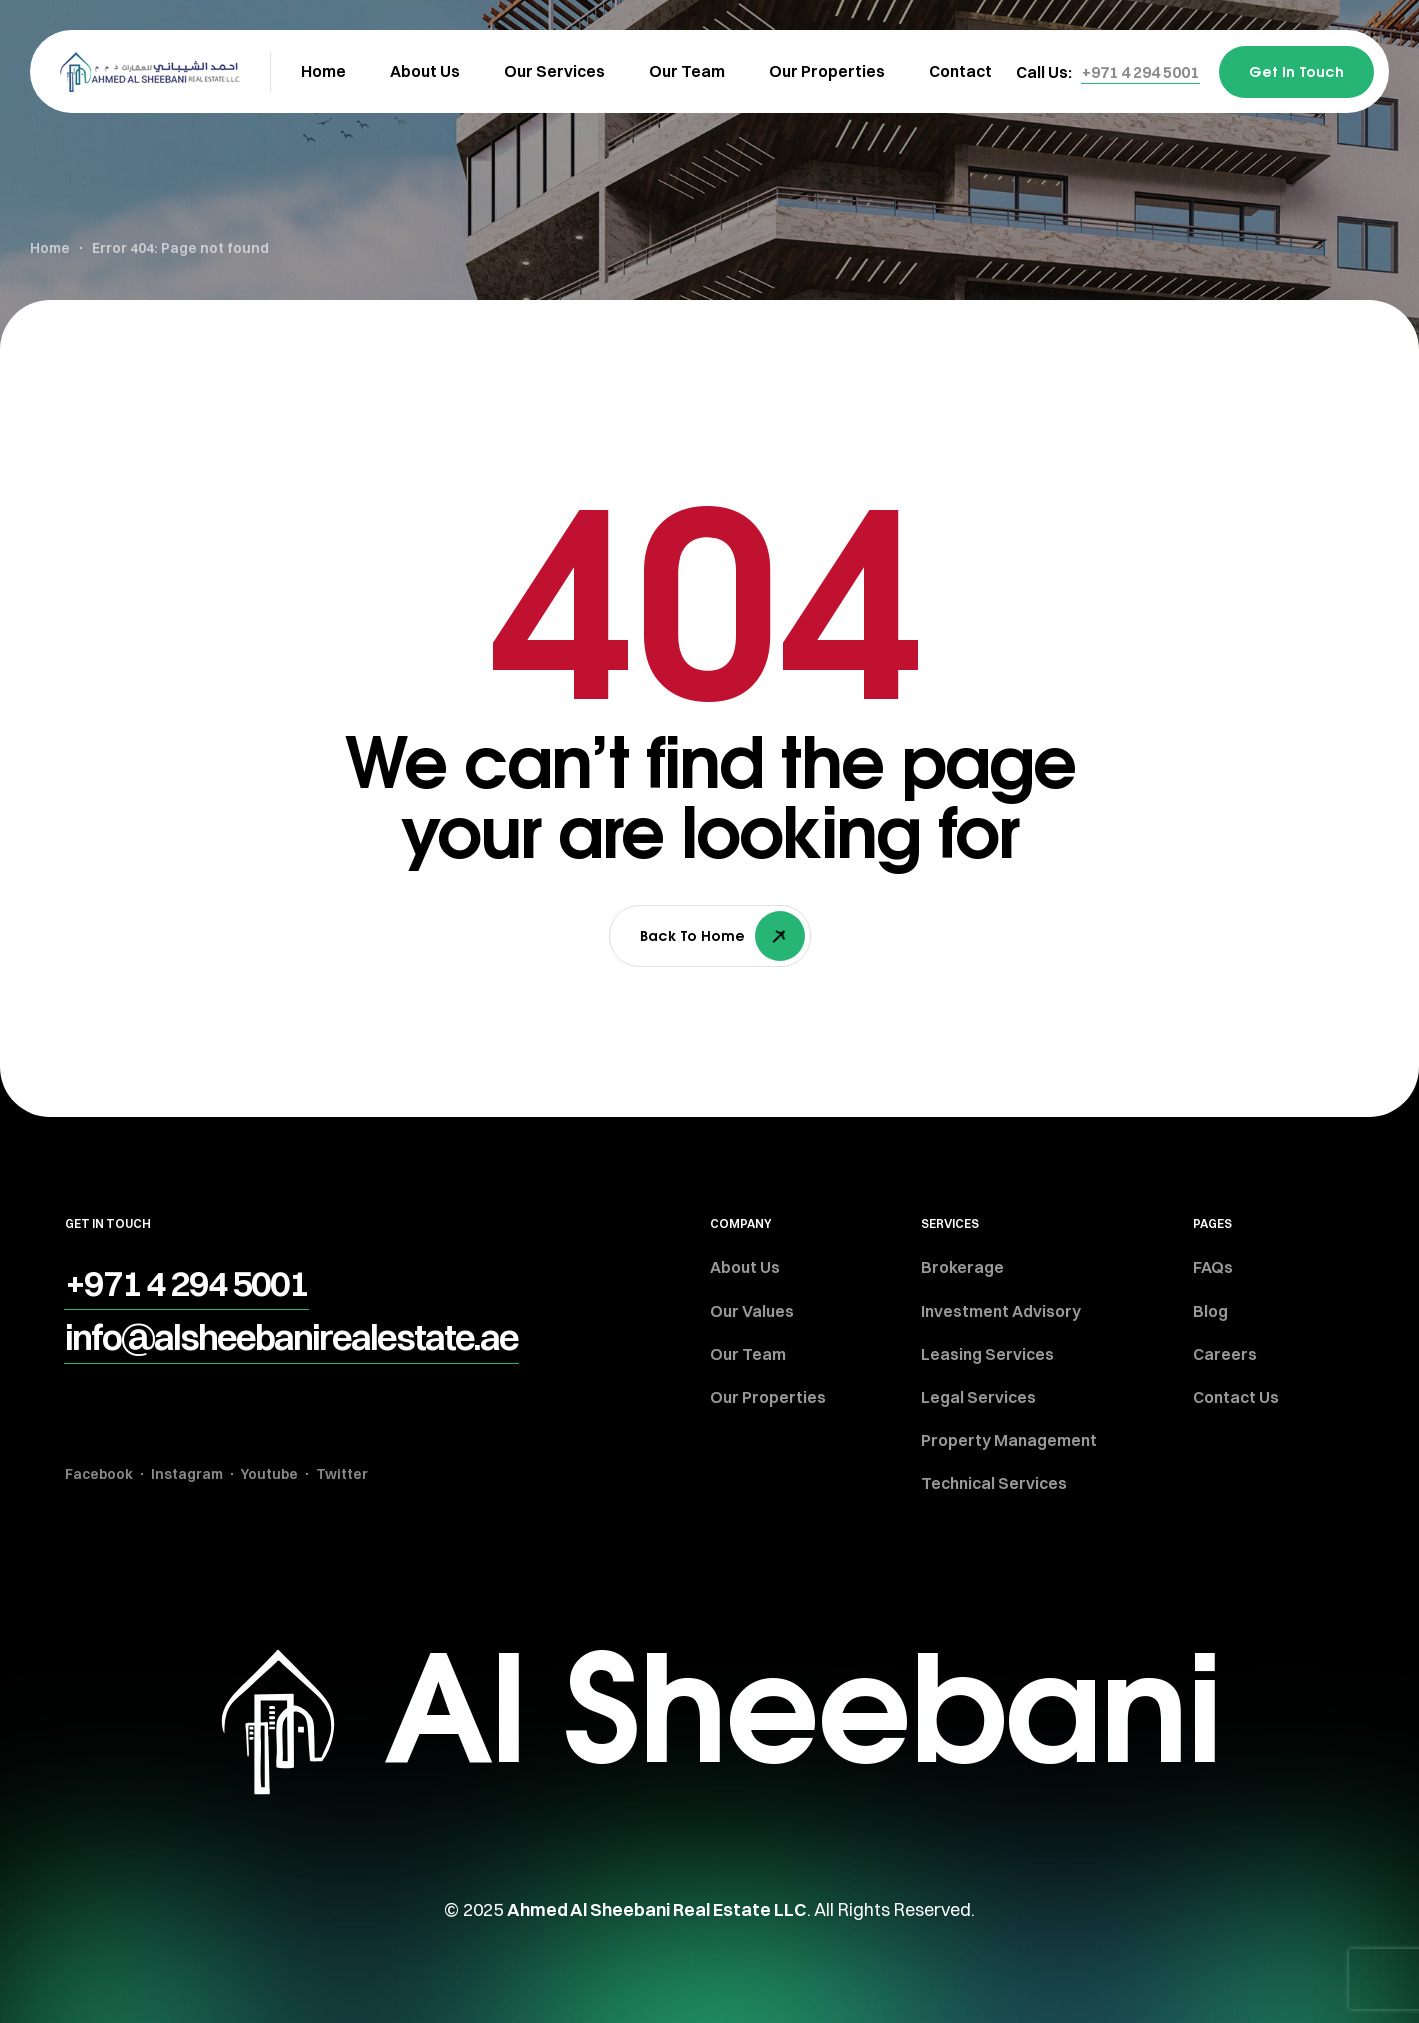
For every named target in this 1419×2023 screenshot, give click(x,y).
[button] (1140, 72)
